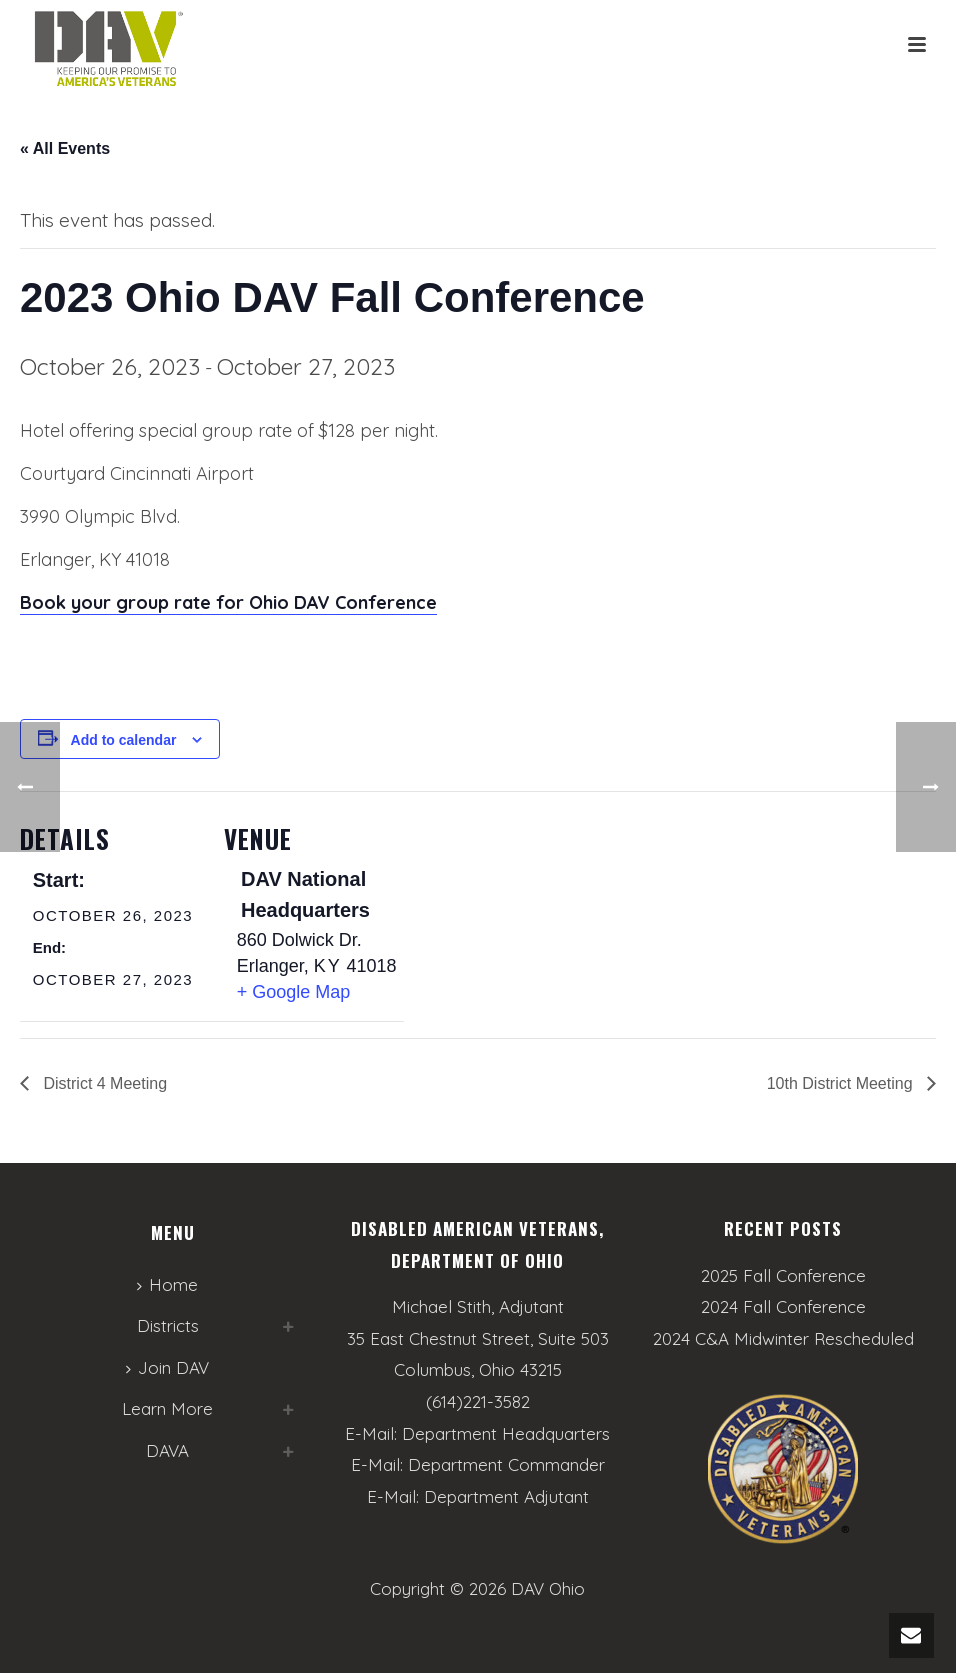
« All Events (65, 148)
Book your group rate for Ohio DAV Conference (228, 602)
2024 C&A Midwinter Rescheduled (783, 1339)
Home (167, 1284)
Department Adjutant (506, 1496)
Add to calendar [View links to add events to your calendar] (124, 740)
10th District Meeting (842, 1083)
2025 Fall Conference (783, 1276)
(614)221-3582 (478, 1401)
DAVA (167, 1450)
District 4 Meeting (103, 1083)
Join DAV (167, 1367)
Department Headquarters (506, 1433)
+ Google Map (294, 992)
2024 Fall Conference (783, 1307)
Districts (168, 1325)
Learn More (167, 1408)
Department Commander (506, 1464)
